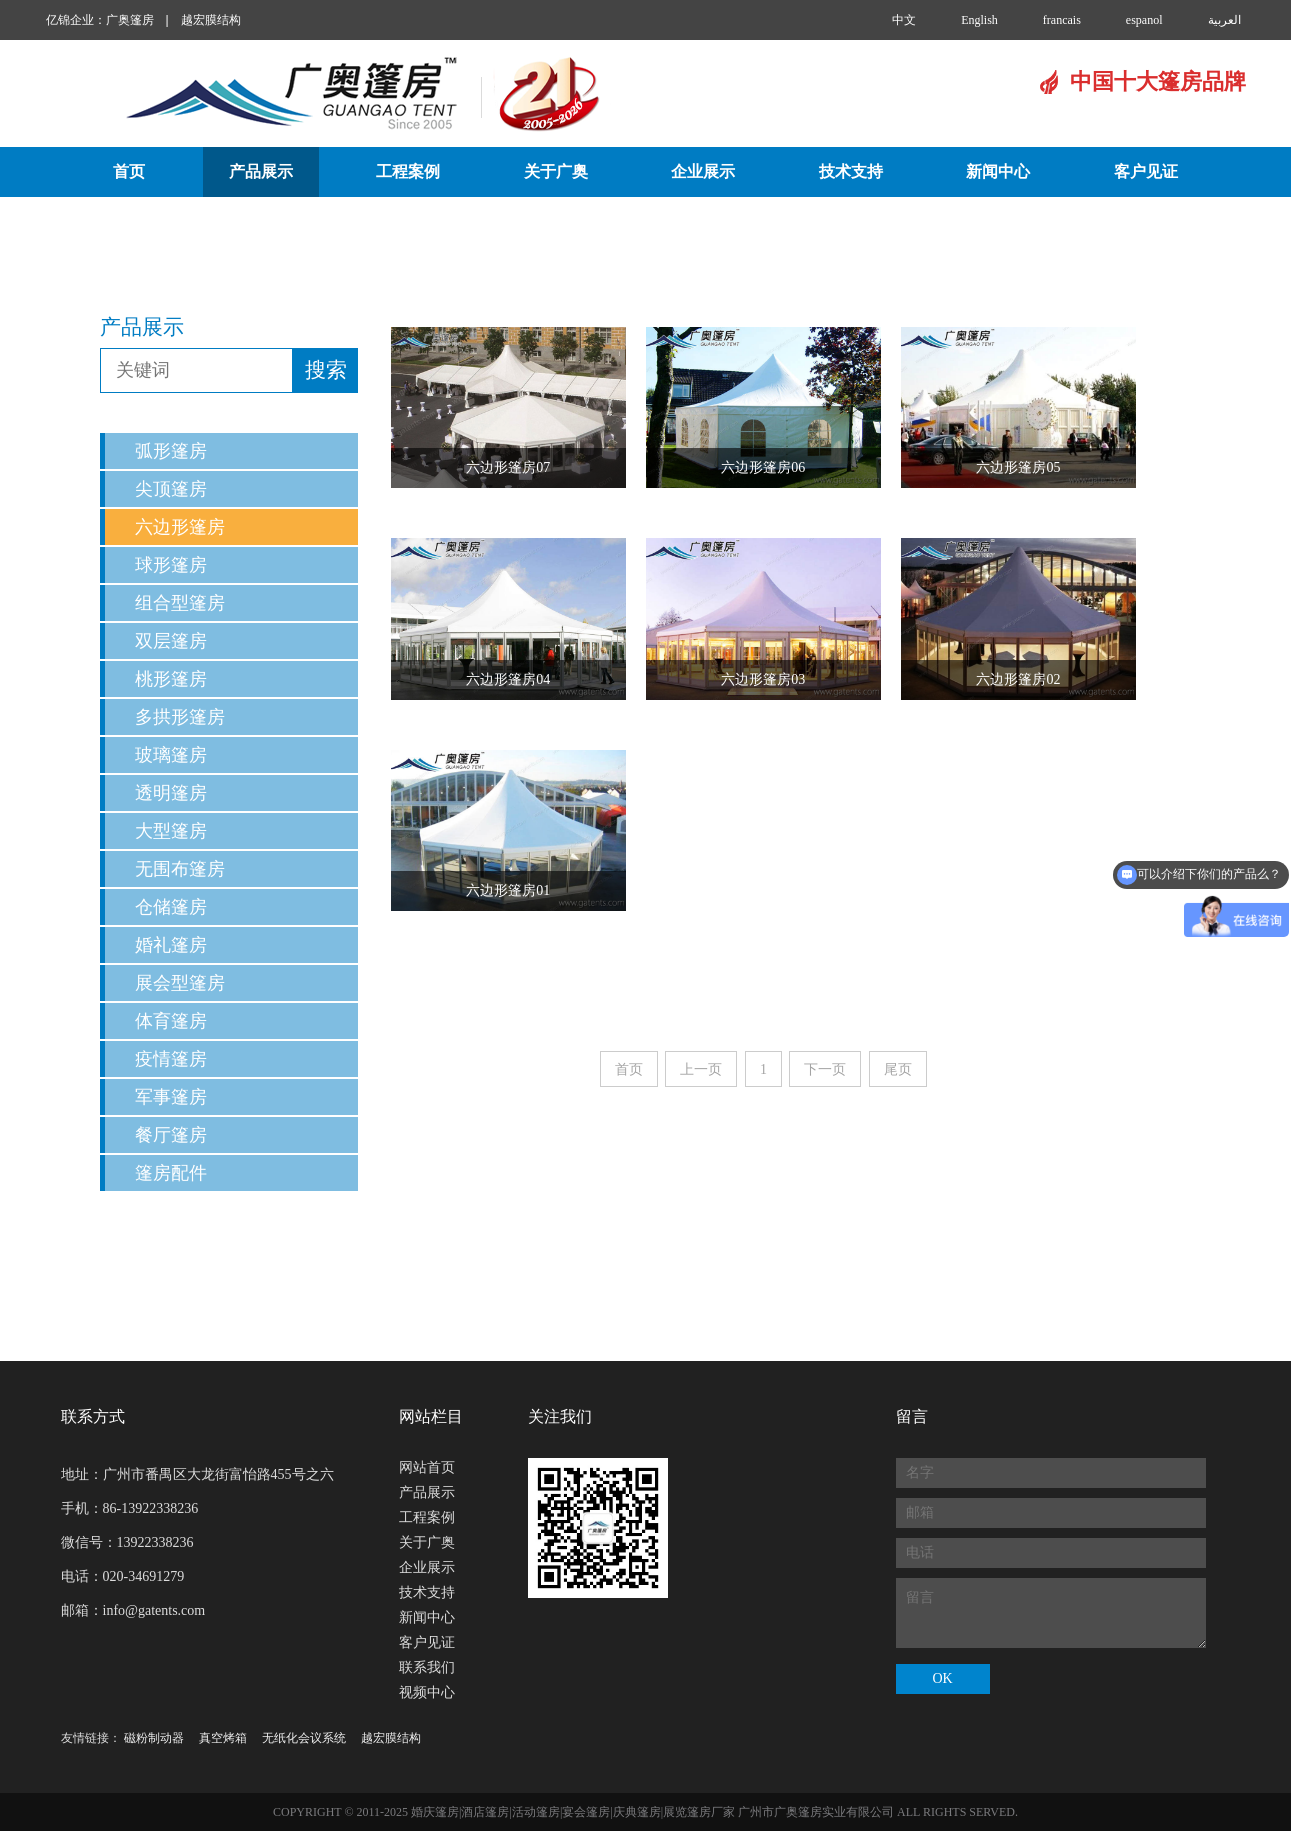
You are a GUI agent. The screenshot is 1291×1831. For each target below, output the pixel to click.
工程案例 (408, 171)
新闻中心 (998, 171)
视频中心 (719, 222)
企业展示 (703, 171)
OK (942, 1678)
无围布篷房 (180, 869)
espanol (1144, 20)
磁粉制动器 (154, 1738)
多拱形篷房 (180, 717)
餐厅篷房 (171, 1135)
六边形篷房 (180, 527)
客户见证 (1146, 171)
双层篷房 (171, 641)
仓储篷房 (171, 907)
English (979, 20)
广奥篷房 (130, 20)
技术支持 (851, 171)
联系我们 (572, 222)
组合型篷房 (180, 603)
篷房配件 (171, 1173)
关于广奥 (556, 171)
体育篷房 (171, 1021)
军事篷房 (171, 1097)
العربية (1224, 20)
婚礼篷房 (171, 945)
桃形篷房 (171, 679)
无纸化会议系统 (304, 1738)
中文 (904, 20)
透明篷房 (171, 793)
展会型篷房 (180, 983)
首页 (129, 171)
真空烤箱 (223, 1738)
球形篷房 (171, 565)
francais (1062, 20)
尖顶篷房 (171, 489)
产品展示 (261, 171)
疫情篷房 (171, 1059)
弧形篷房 (171, 451)
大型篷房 (171, 831)
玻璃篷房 (171, 755)
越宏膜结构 (211, 20)
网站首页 (427, 1467)
